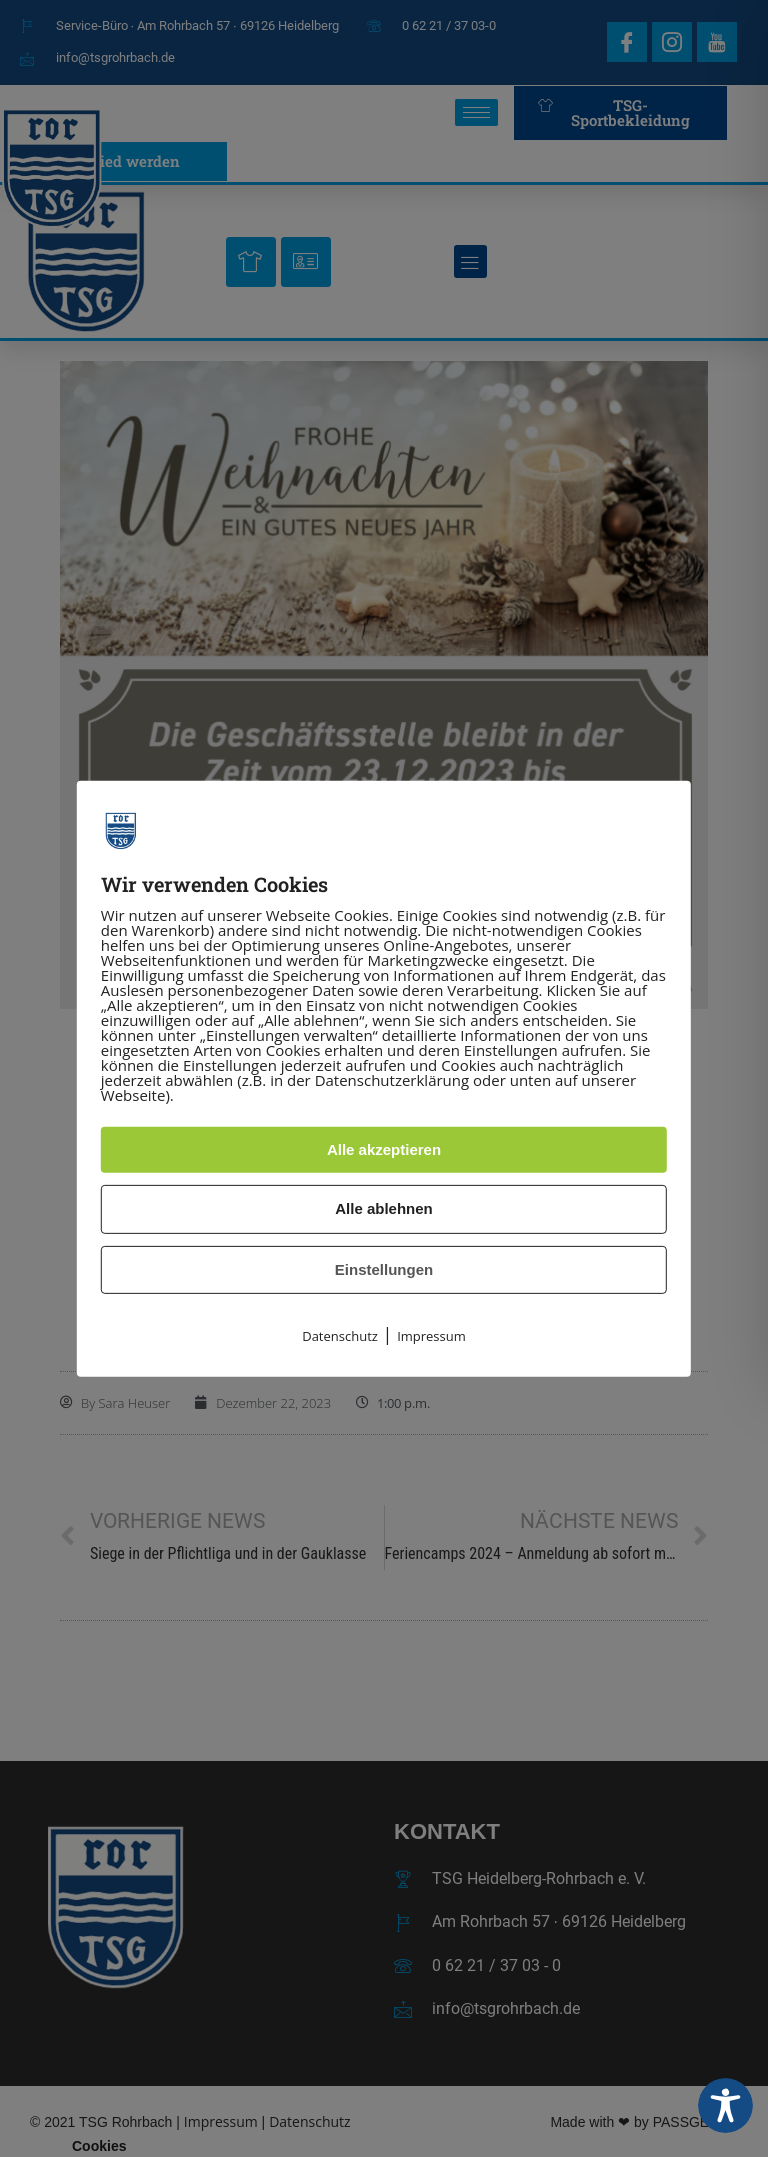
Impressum (431, 1336)
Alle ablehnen (384, 1208)
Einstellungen (384, 1269)
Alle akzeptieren (384, 1149)
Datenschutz (340, 1336)
